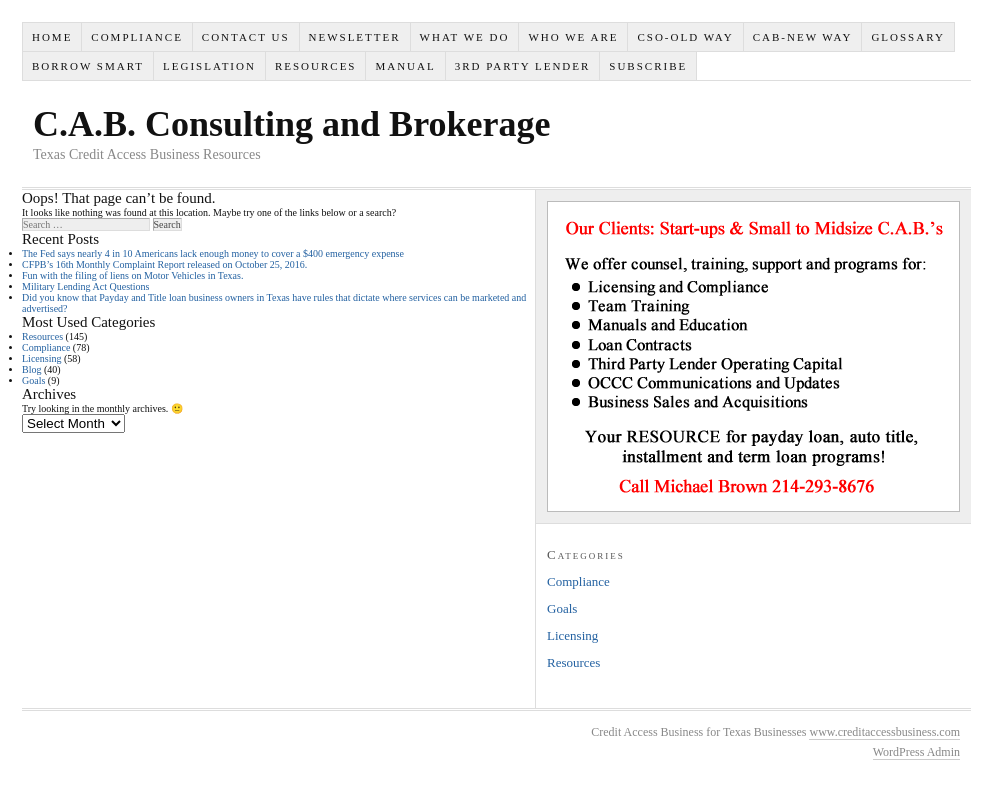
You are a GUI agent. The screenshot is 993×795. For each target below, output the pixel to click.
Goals (33, 380)
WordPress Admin (916, 752)
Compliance (137, 37)
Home (52, 37)
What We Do (465, 37)
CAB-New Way (803, 37)
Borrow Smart (88, 66)
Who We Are (573, 37)
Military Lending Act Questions (86, 286)
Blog (31, 369)
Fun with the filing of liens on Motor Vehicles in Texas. (132, 275)
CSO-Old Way (685, 37)
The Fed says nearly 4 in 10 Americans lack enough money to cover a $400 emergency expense (213, 253)
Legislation (209, 66)
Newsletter (354, 37)
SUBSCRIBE (648, 66)
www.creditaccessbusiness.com (884, 732)
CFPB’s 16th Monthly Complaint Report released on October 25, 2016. (164, 264)
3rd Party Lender (523, 66)
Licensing (41, 358)
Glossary (907, 37)
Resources (316, 66)
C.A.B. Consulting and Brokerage (291, 124)
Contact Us (246, 37)
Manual (405, 66)
